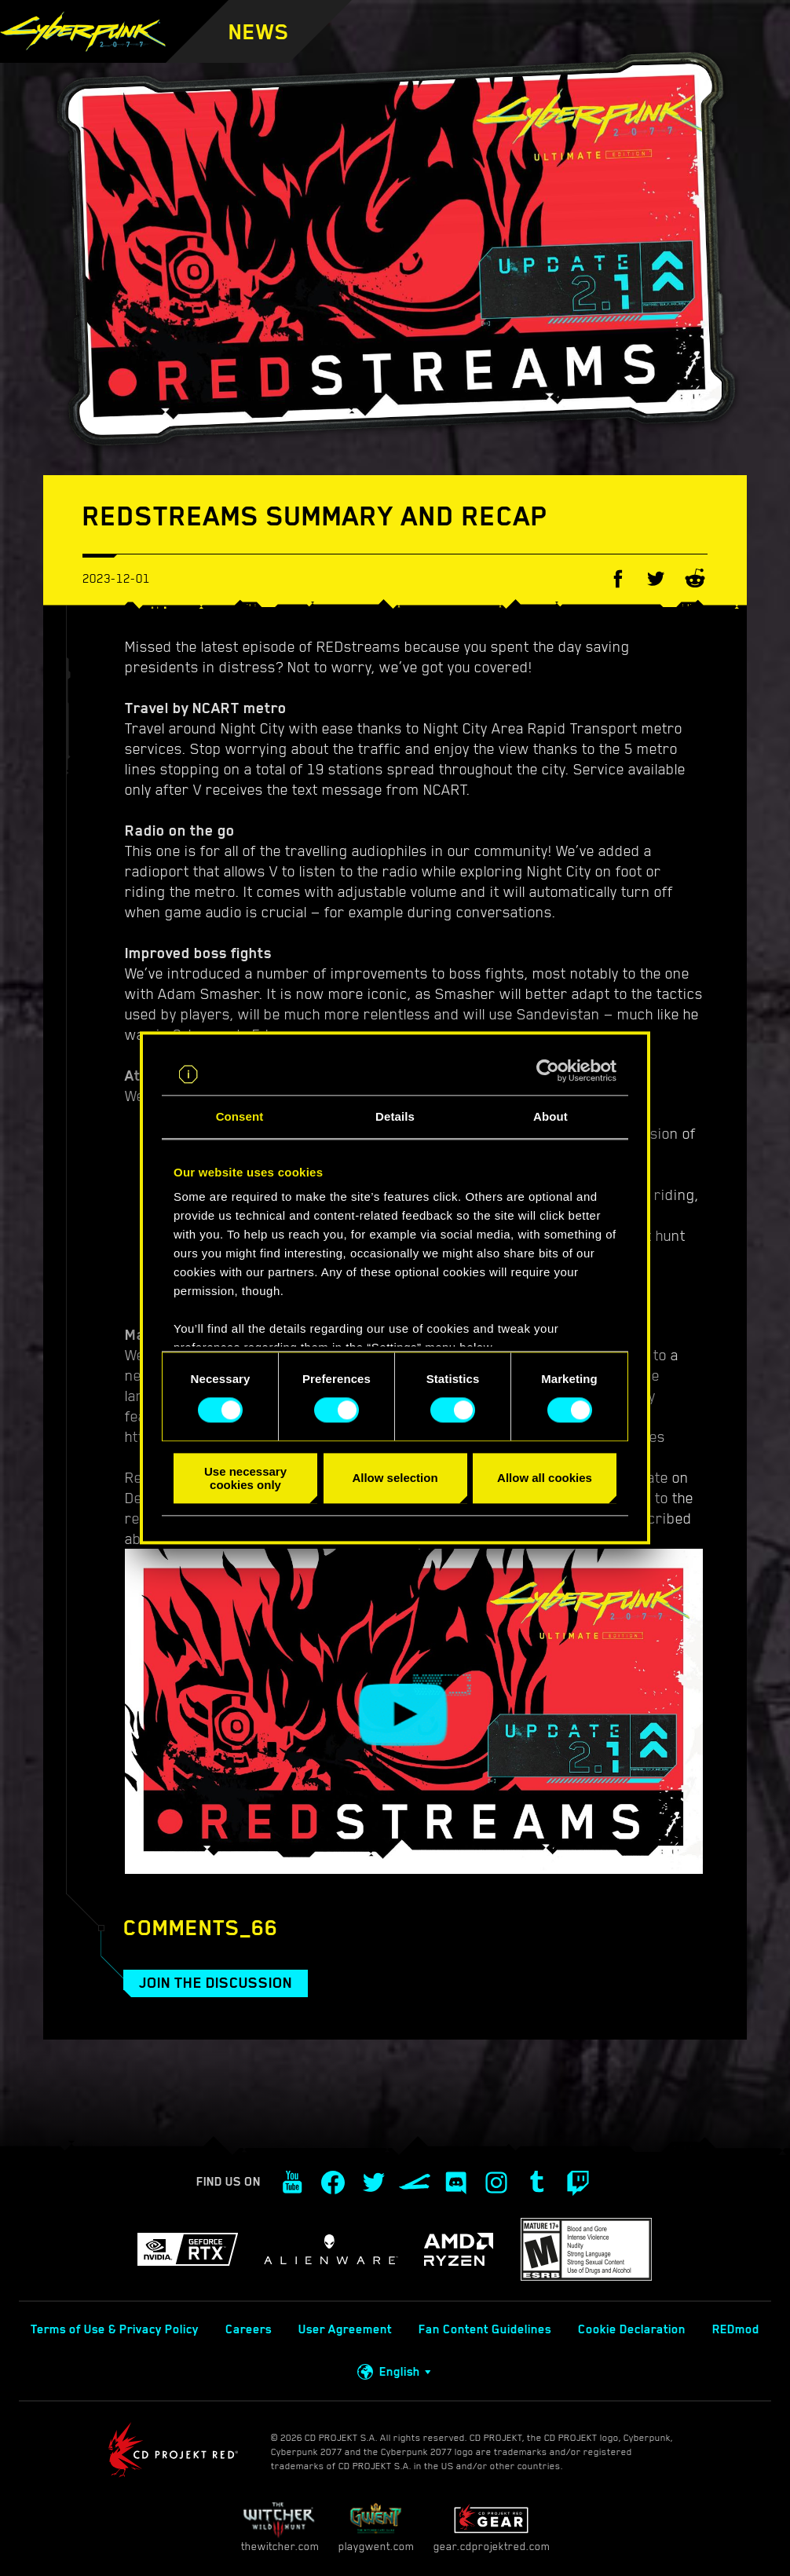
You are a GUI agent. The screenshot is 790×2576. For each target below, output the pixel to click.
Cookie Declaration (632, 2329)
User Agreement (345, 2329)
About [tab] (550, 1116)
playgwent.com (376, 2526)
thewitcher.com (280, 2526)
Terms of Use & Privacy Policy (115, 2329)
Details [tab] (395, 1116)
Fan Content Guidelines (485, 2329)
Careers (248, 2329)
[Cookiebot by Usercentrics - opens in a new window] (547, 1071)
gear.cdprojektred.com (491, 2526)
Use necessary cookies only (245, 1478)
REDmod (735, 2329)
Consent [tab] (240, 1116)
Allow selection (394, 1478)
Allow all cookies (544, 1478)
